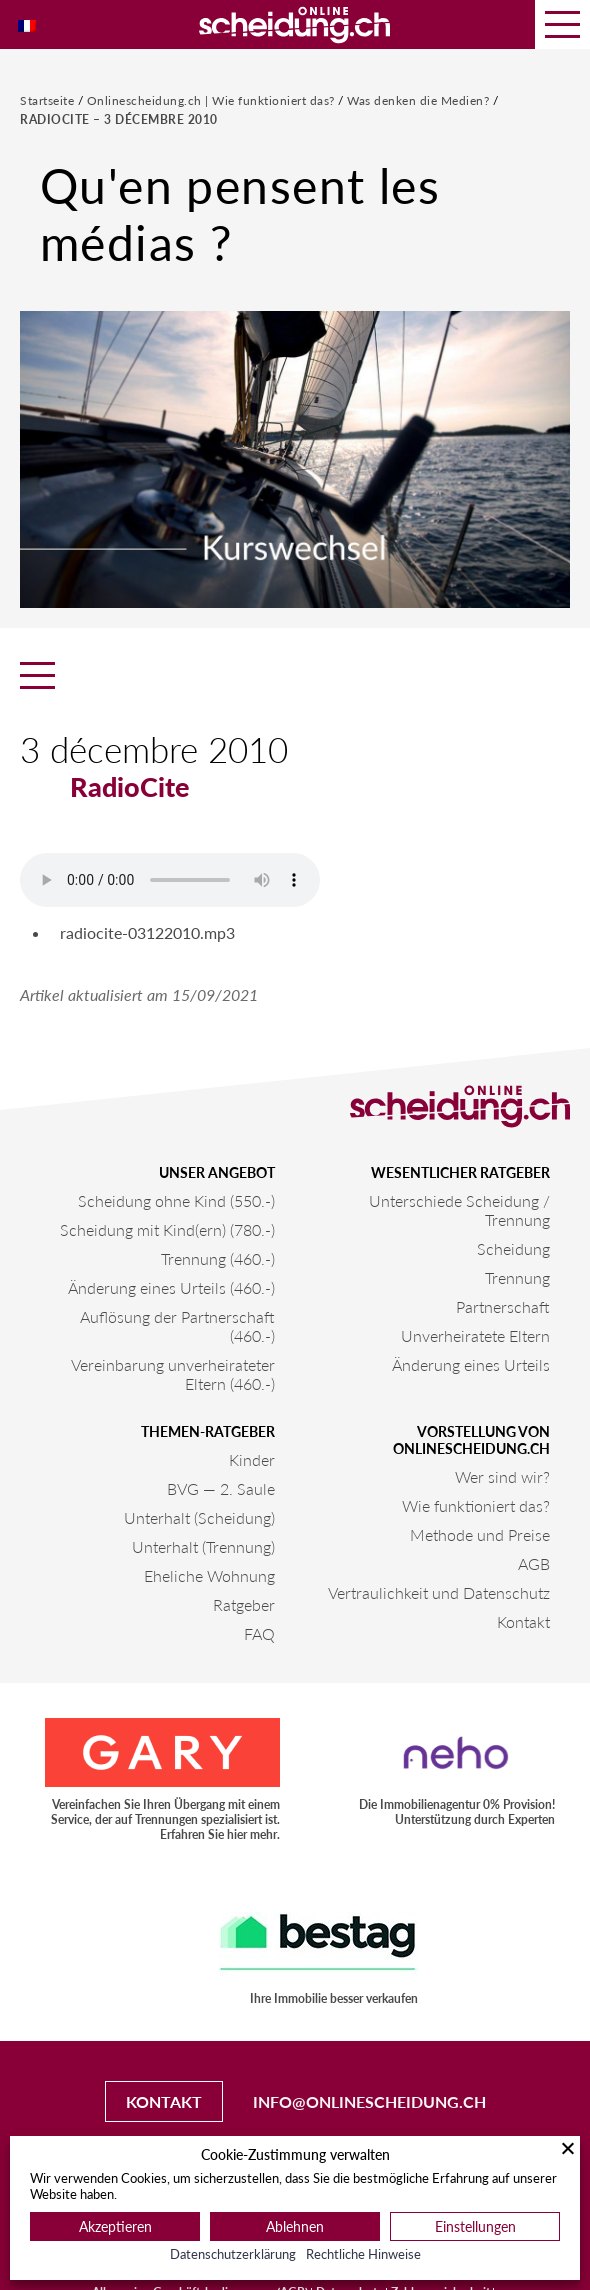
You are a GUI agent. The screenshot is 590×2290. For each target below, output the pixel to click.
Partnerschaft (503, 1306)
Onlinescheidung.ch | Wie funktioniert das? (213, 100)
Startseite (49, 100)
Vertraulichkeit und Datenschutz (439, 1592)
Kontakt (523, 1621)
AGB (534, 1563)
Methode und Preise (480, 1534)
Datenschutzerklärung (233, 2254)
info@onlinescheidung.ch (369, 2101)
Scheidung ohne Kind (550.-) (176, 1200)
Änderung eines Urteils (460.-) (171, 1287)
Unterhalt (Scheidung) (199, 1517)
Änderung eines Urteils (471, 1364)
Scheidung (513, 1248)
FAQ (259, 1633)
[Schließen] (568, 2148)
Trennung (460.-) (218, 1258)
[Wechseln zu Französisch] (27, 24)
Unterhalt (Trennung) (203, 1546)
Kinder (252, 1459)
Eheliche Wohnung (209, 1575)
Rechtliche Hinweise (363, 2254)
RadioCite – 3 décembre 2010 (119, 119)
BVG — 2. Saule (221, 1488)
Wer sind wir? (502, 1476)
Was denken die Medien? (420, 100)
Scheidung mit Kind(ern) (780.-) (167, 1229)
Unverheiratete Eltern (475, 1335)
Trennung (517, 1277)
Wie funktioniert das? (476, 1505)
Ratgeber (244, 1604)
